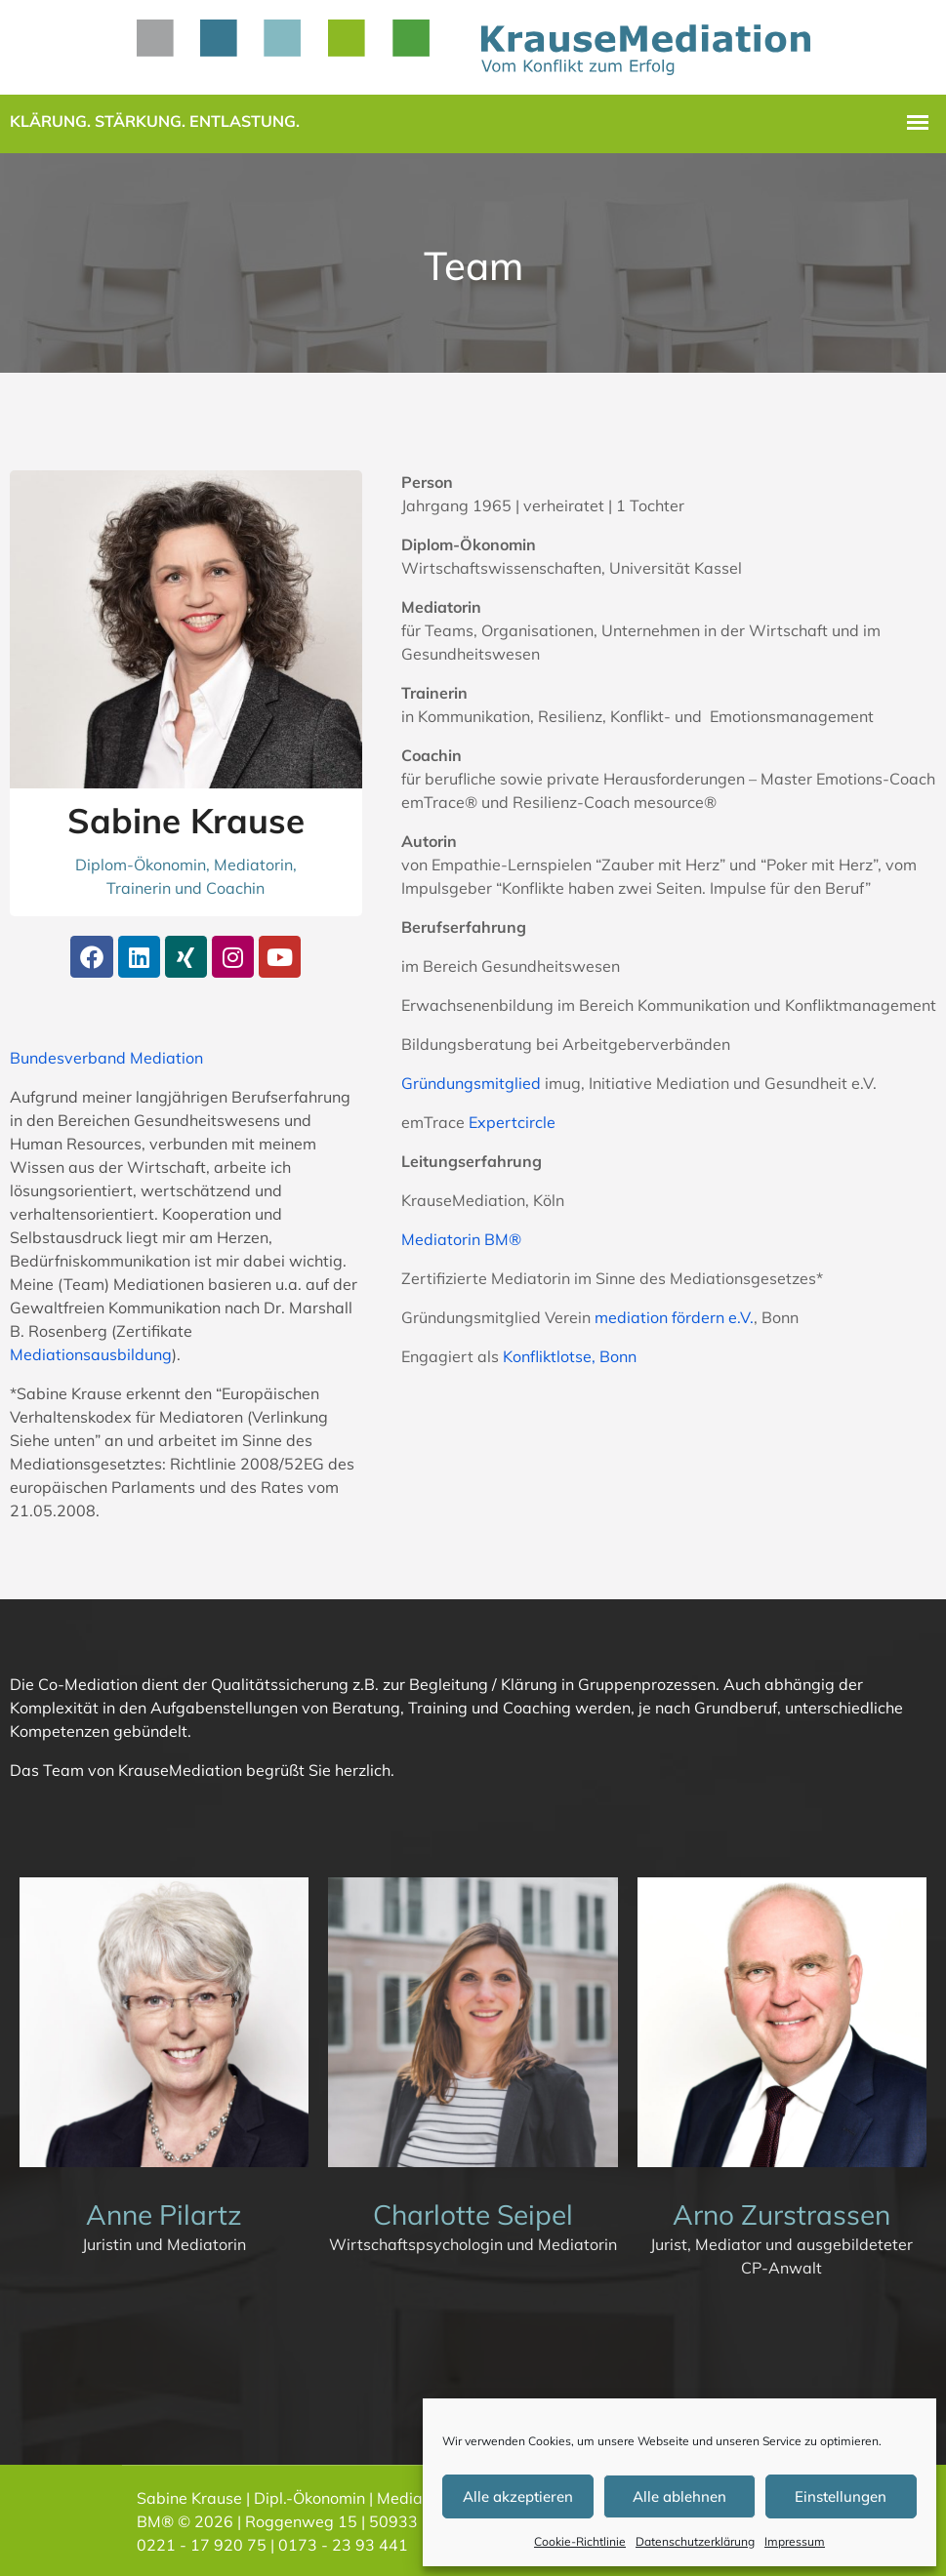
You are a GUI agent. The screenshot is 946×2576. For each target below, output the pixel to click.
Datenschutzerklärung (695, 2541)
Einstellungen (840, 2496)
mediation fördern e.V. (674, 1317)
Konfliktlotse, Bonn (570, 1356)
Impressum (794, 2541)
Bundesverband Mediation (106, 1057)
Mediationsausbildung (91, 1354)
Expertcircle (512, 1122)
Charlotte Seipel (473, 2214)
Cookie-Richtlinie (580, 2541)
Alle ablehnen (679, 2496)
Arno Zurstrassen (781, 2214)
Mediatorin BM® (461, 1239)
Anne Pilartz (164, 2214)
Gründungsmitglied (471, 1083)
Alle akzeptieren (518, 2496)
